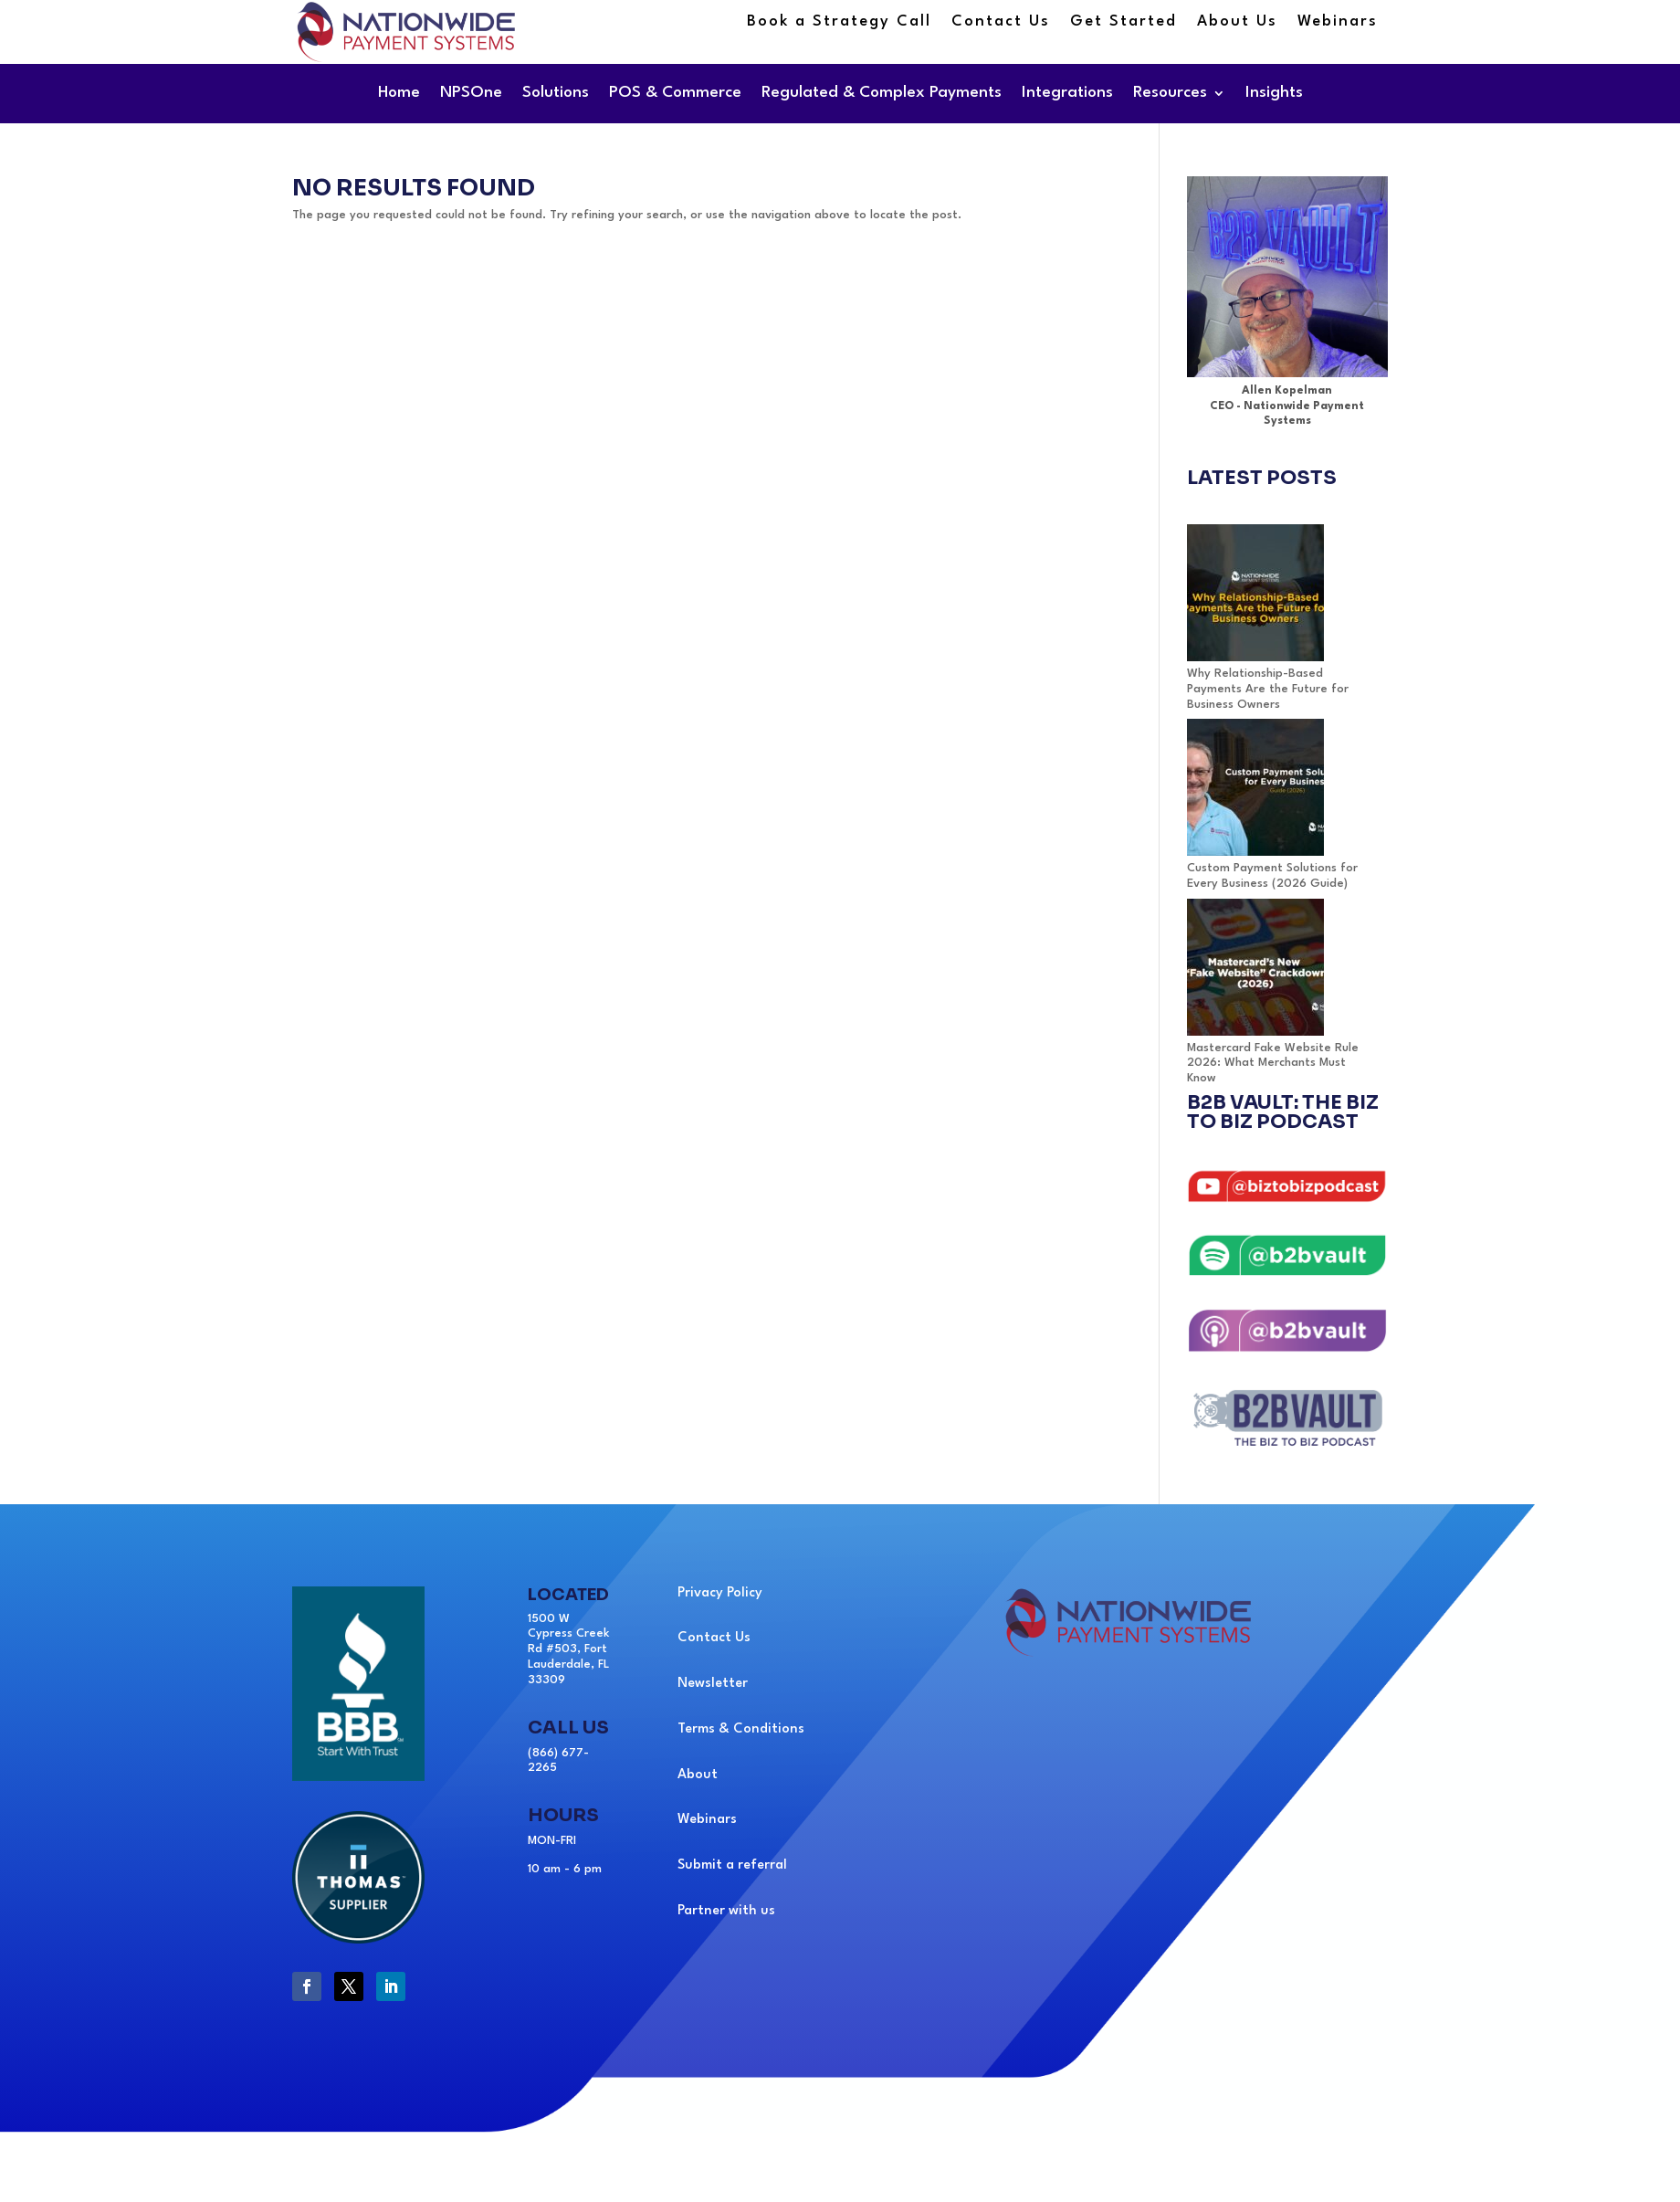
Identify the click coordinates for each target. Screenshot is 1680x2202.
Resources (1170, 92)
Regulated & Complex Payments (881, 92)
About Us (1237, 22)
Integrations (1067, 92)
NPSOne (471, 92)
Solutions (555, 92)
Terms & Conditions (740, 1729)
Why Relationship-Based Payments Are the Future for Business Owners (1268, 689)
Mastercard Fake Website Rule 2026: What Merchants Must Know (1273, 1063)
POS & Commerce (675, 92)
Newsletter (712, 1684)
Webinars (1337, 22)
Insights (1274, 92)
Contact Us (1000, 22)
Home (399, 92)
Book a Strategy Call (839, 22)
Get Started (1123, 22)
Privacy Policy (719, 1593)
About (697, 1775)
